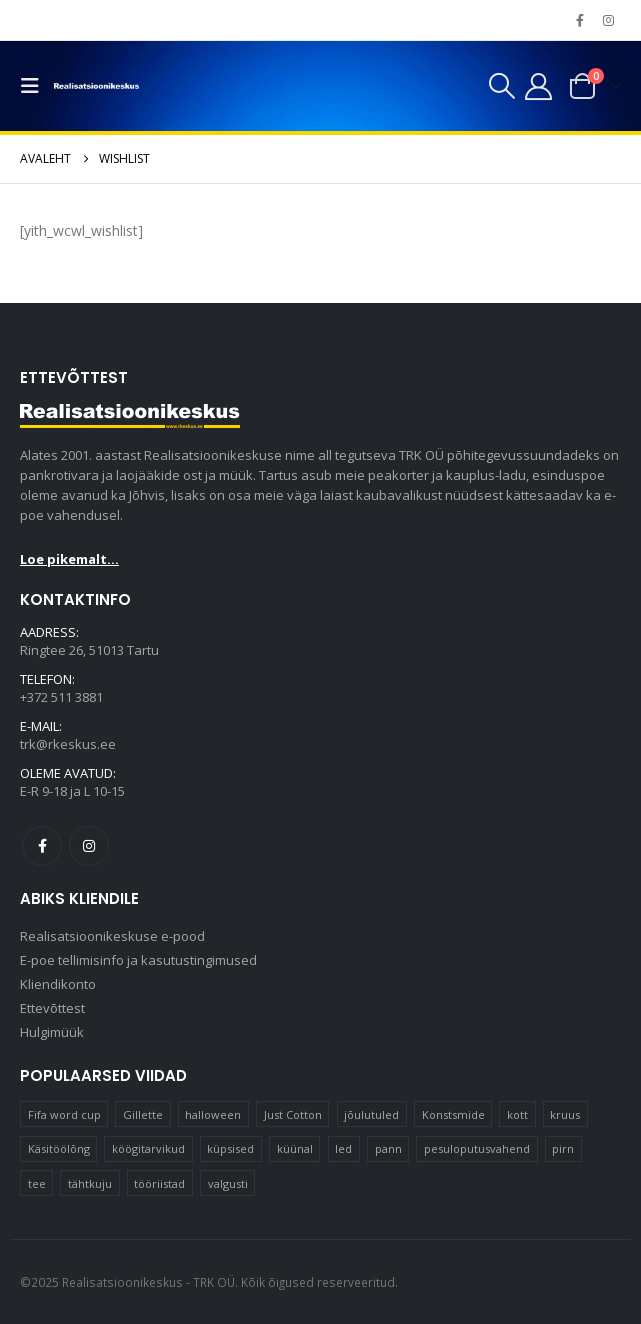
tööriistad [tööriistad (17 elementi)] (159, 1183)
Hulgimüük (52, 1033)
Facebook (42, 846)
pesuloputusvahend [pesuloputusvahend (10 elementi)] (477, 1148)
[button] (35, 86)
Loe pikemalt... (69, 559)
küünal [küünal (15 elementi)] (295, 1148)
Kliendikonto (58, 985)
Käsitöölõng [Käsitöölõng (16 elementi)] (59, 1148)
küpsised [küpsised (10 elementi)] (230, 1148)
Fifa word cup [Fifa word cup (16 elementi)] (64, 1114)
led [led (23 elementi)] (343, 1148)
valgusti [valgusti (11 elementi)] (228, 1183)
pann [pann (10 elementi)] (388, 1148)
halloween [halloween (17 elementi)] (213, 1114)
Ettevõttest (52, 1009)
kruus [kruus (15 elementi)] (565, 1114)
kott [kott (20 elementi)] (517, 1114)
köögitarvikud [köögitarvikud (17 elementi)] (148, 1148)
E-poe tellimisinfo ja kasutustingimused (138, 961)
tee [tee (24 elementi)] (37, 1183)
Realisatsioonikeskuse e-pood (112, 937)
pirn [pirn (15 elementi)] (563, 1148)
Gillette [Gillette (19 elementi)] (143, 1114)
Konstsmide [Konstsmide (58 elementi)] (453, 1114)
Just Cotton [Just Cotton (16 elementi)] (293, 1114)
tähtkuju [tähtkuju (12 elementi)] (90, 1183)
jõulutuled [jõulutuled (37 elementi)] (371, 1114)
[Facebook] (580, 20)
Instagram (89, 846)
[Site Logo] (96, 86)
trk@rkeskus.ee (68, 745)
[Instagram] (608, 20)
